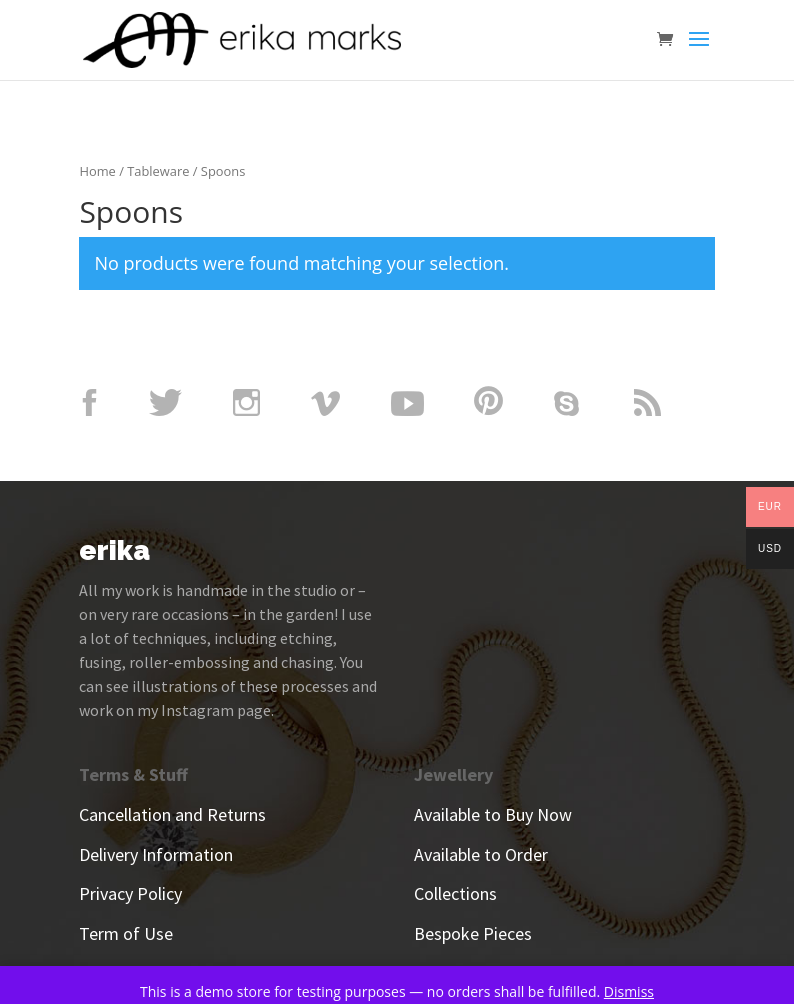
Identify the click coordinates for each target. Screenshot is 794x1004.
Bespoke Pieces (473, 933)
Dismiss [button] (629, 991)
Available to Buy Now (493, 814)
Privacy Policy (130, 893)
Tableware (158, 171)
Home (97, 171)
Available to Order (481, 854)
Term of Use (126, 933)
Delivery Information (156, 854)
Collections (455, 893)
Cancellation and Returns (172, 814)
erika (114, 550)
